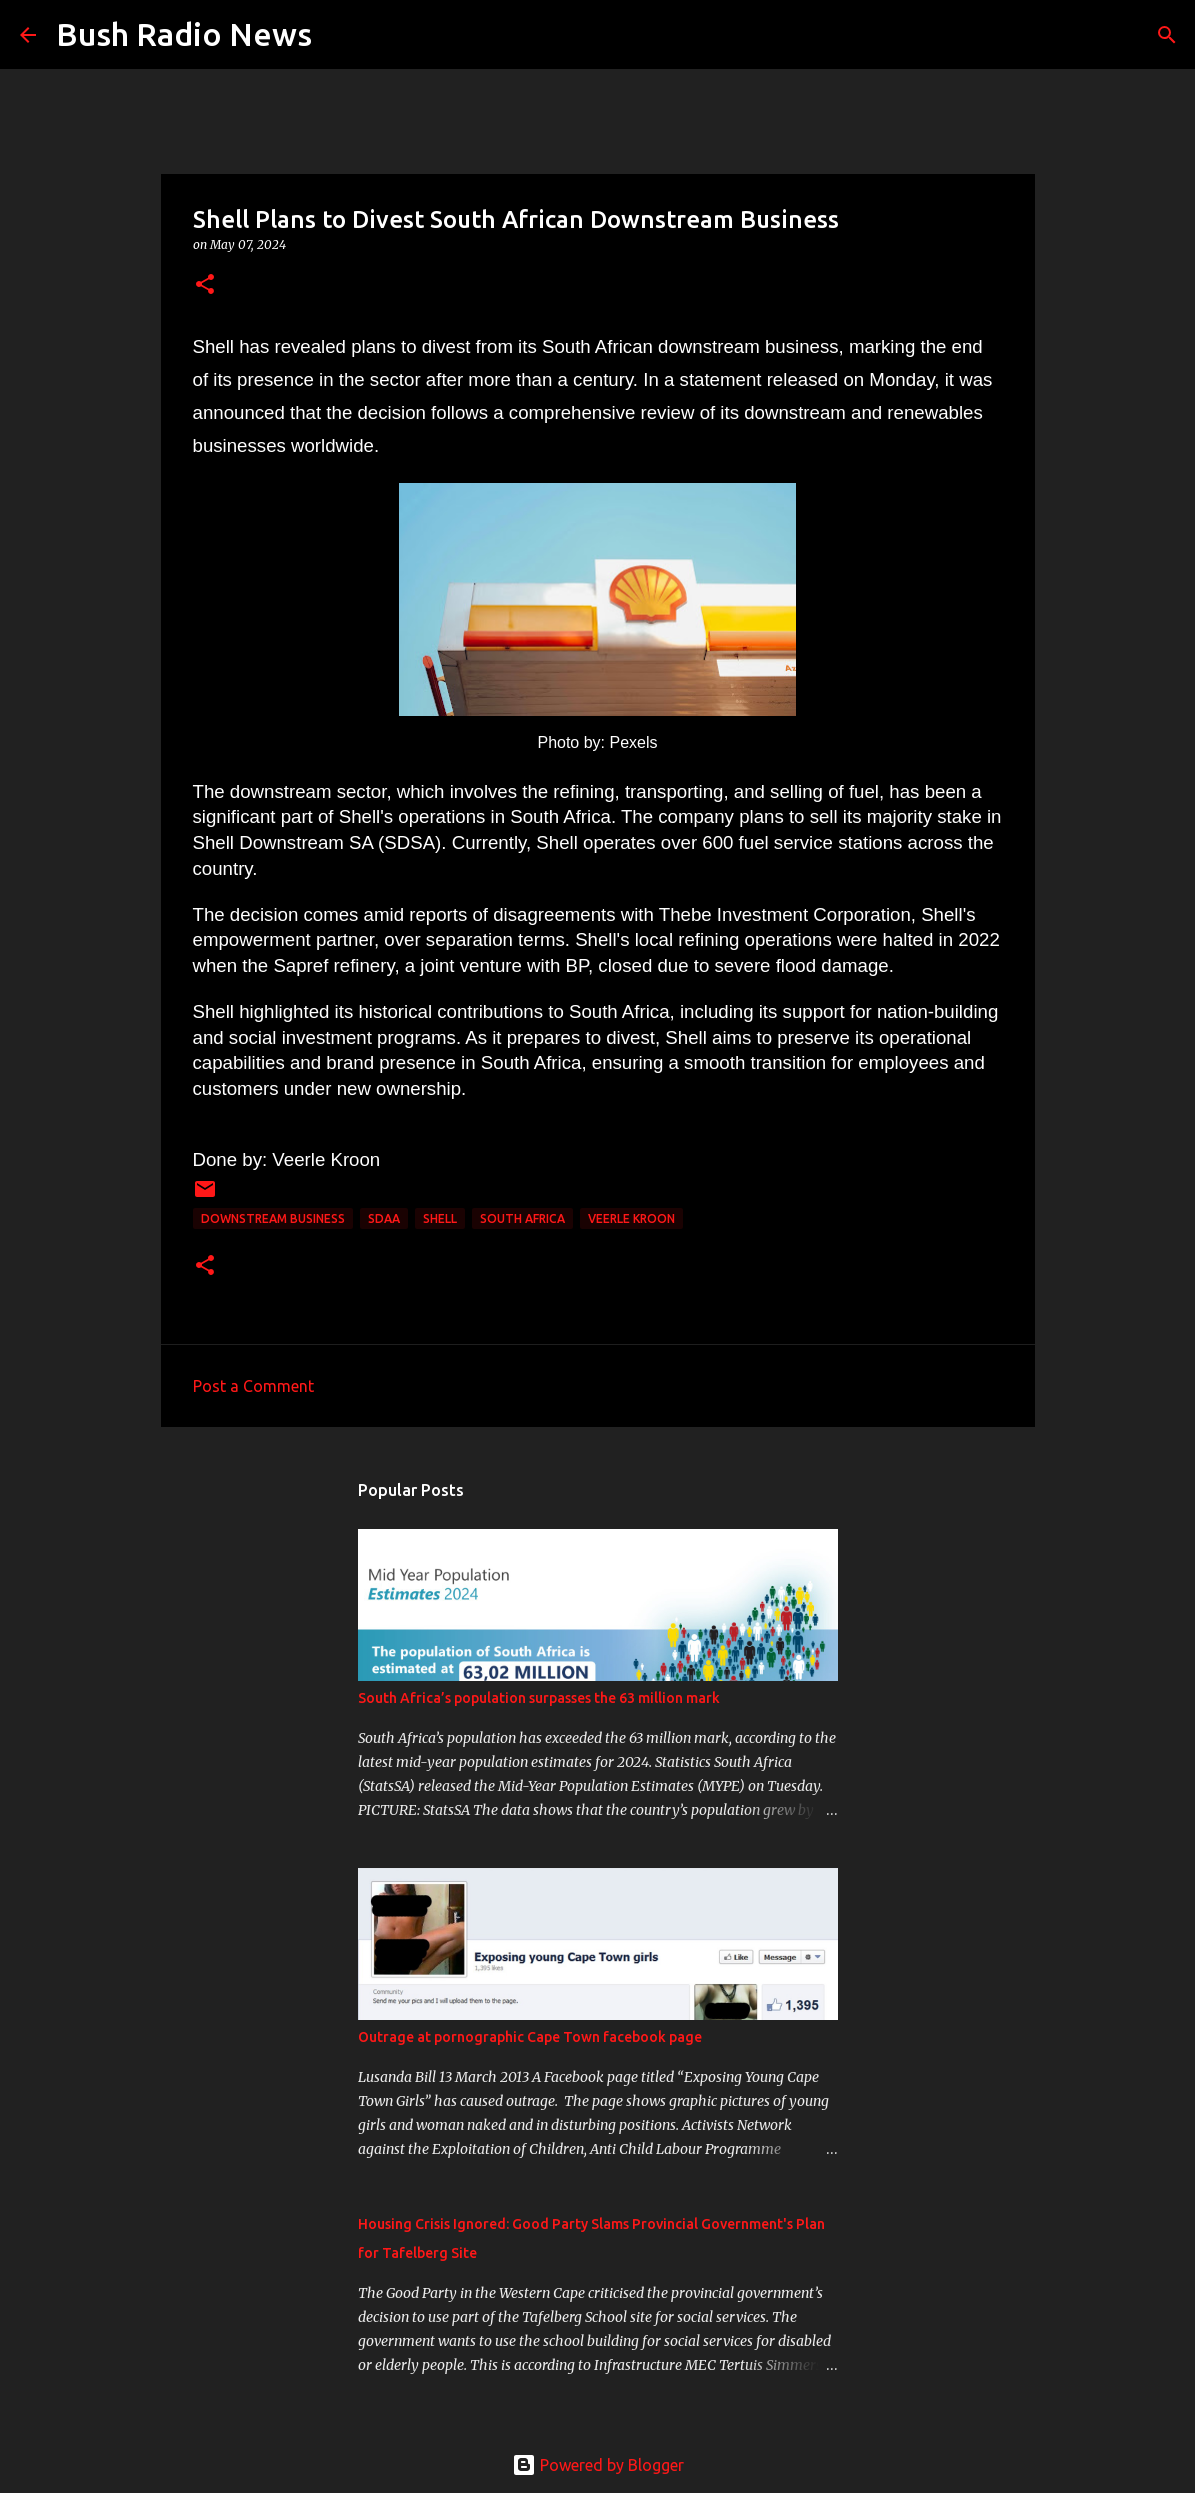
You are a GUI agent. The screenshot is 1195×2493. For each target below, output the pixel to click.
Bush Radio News (184, 34)
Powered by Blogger (598, 2465)
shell (440, 1218)
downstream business (273, 1218)
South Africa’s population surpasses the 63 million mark (539, 1698)
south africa (522, 1218)
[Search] (340, 35)
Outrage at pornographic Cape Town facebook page (530, 2037)
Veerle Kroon (631, 1218)
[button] (205, 285)
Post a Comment (253, 1386)
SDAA (384, 1218)
